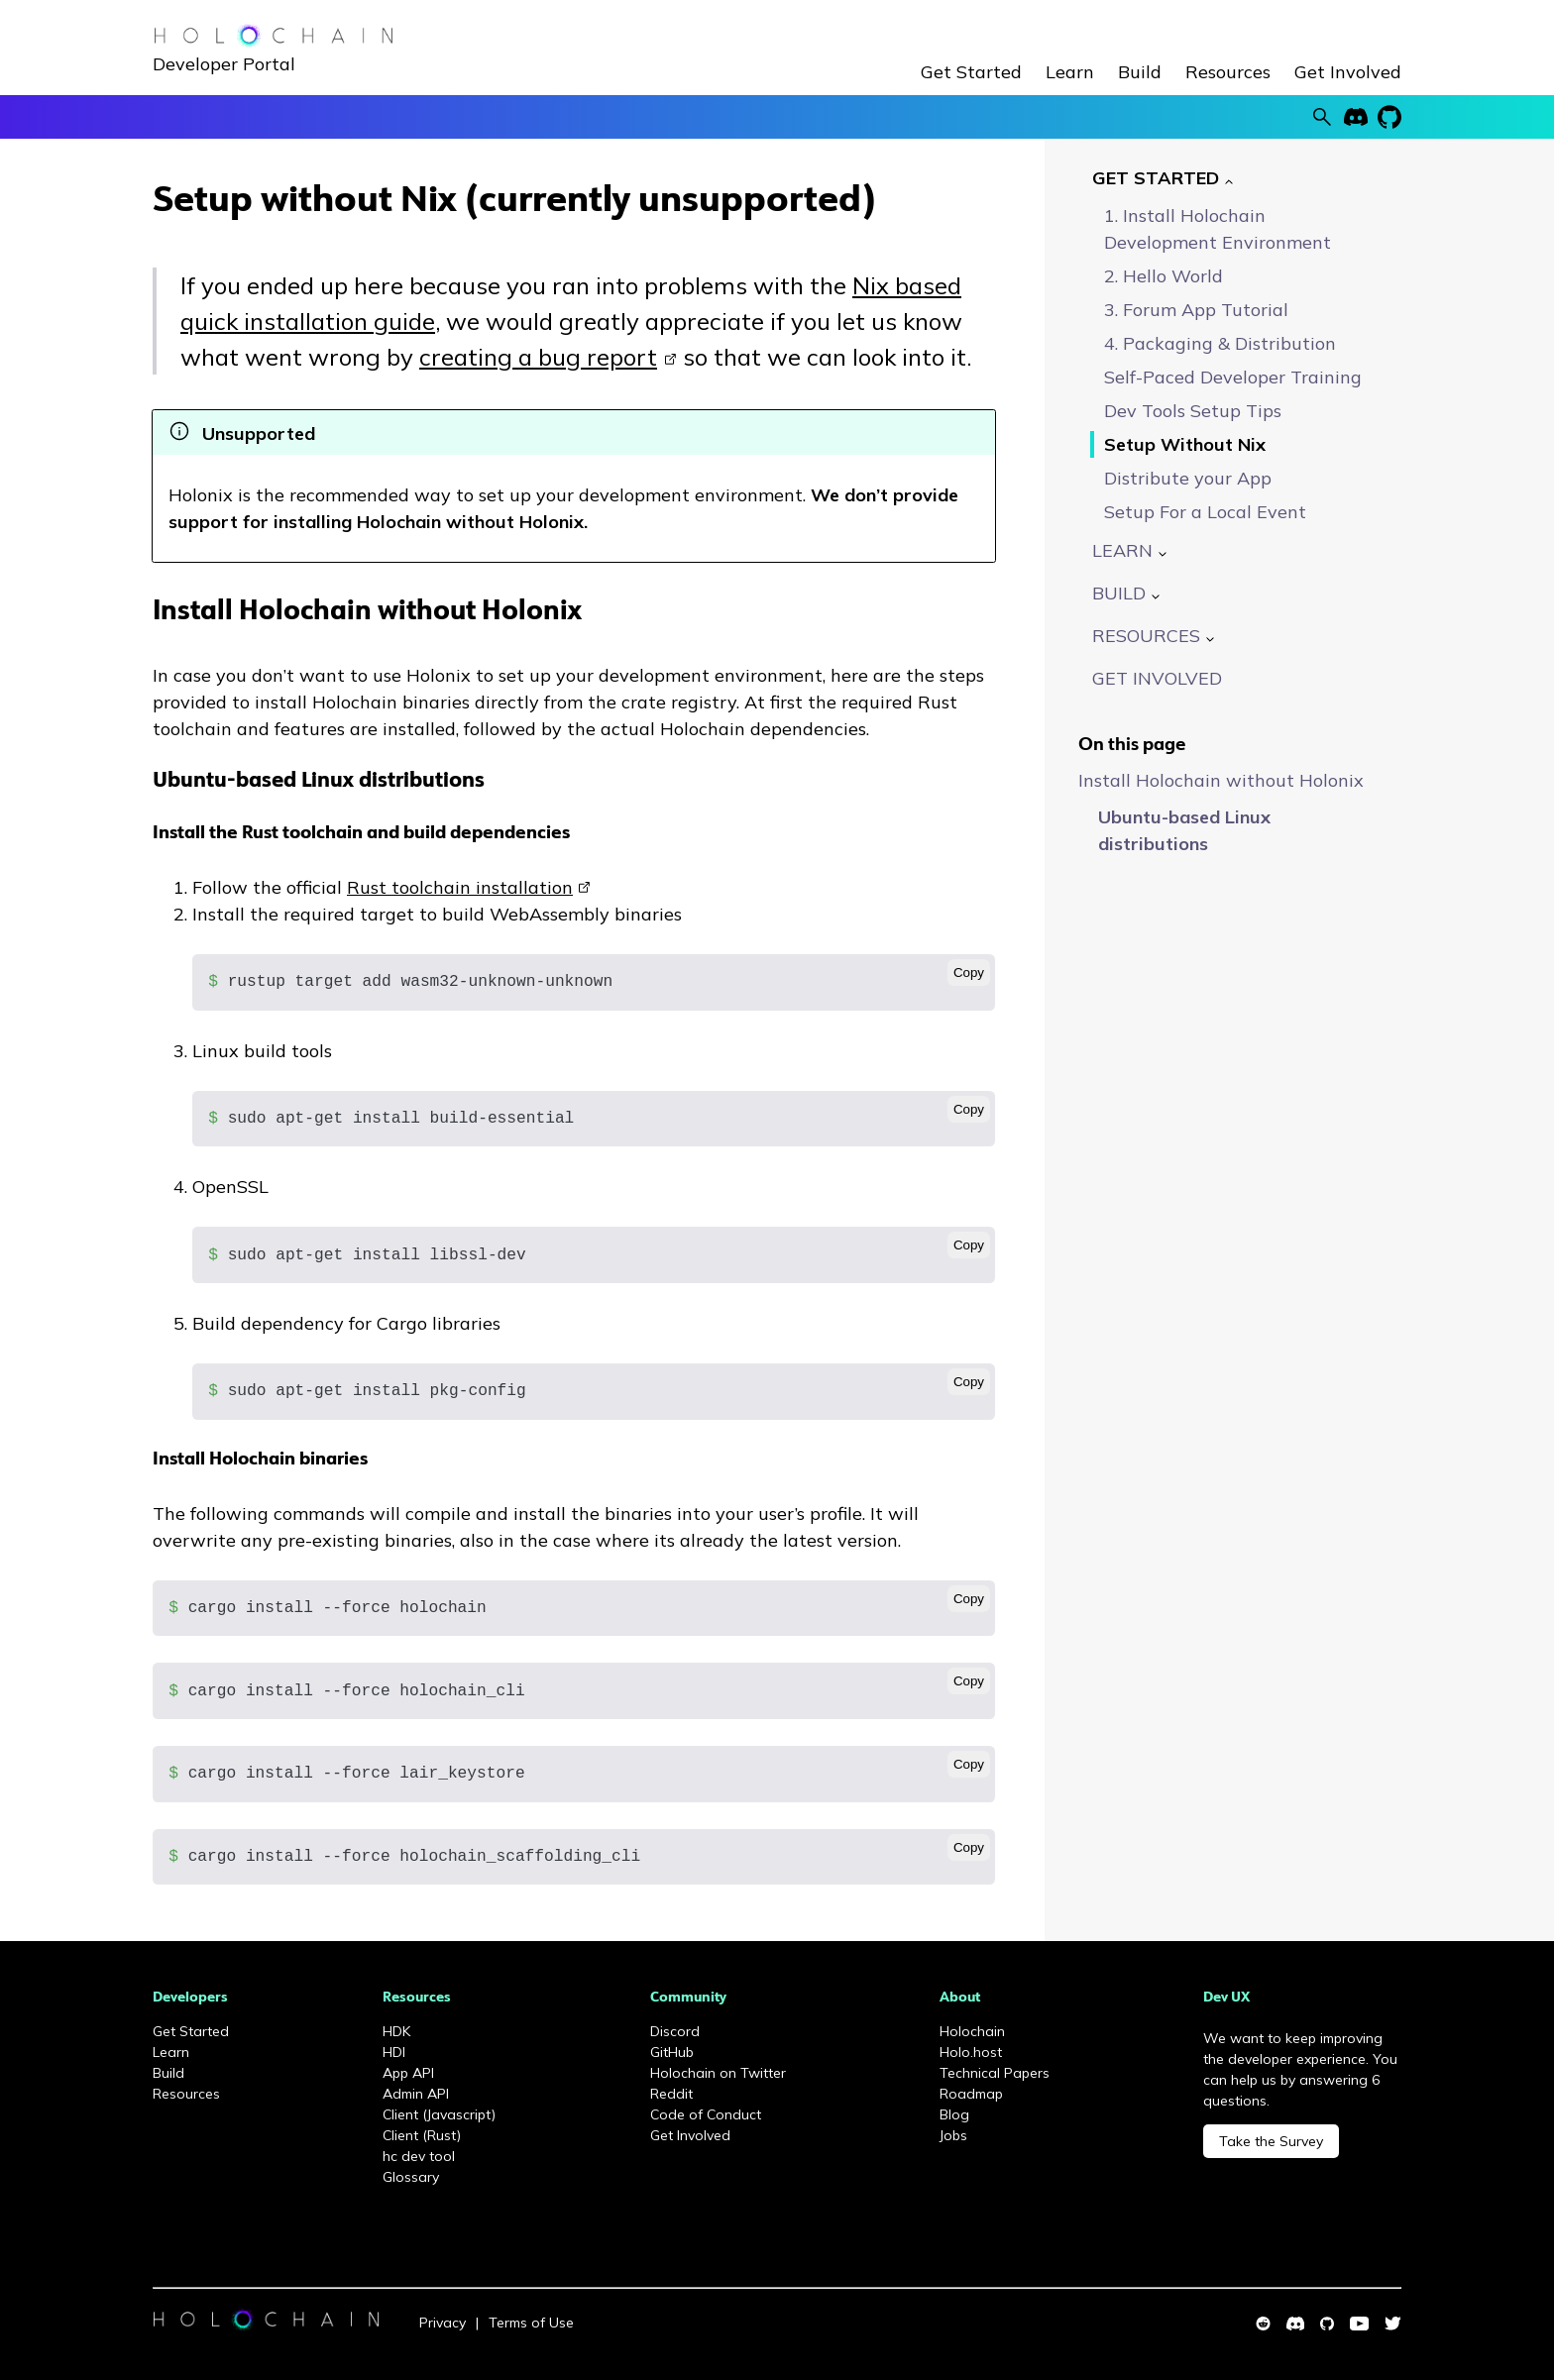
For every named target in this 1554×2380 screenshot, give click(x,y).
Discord (675, 2031)
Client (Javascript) (439, 2114)
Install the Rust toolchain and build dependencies (361, 833)
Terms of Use (531, 2322)
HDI (394, 2052)
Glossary (411, 2177)
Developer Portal (224, 64)
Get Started (971, 71)
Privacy (442, 2322)
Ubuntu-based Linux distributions (319, 781)
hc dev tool (419, 2156)
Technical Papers (995, 2073)
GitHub (672, 2052)
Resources (1228, 71)
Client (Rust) (422, 2135)
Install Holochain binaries (260, 1460)
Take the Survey (1271, 2141)
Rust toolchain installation (460, 887)
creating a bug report (538, 357)
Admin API (416, 2094)
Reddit (671, 2094)
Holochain (972, 2031)
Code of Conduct (705, 2114)
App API (408, 2073)
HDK (396, 2031)
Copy (968, 972)
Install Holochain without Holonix (367, 612)
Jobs (953, 2135)
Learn (1070, 71)
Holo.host (971, 2052)
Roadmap (971, 2094)
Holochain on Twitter (718, 2073)
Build (1140, 71)
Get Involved (1347, 71)
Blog (954, 2114)
